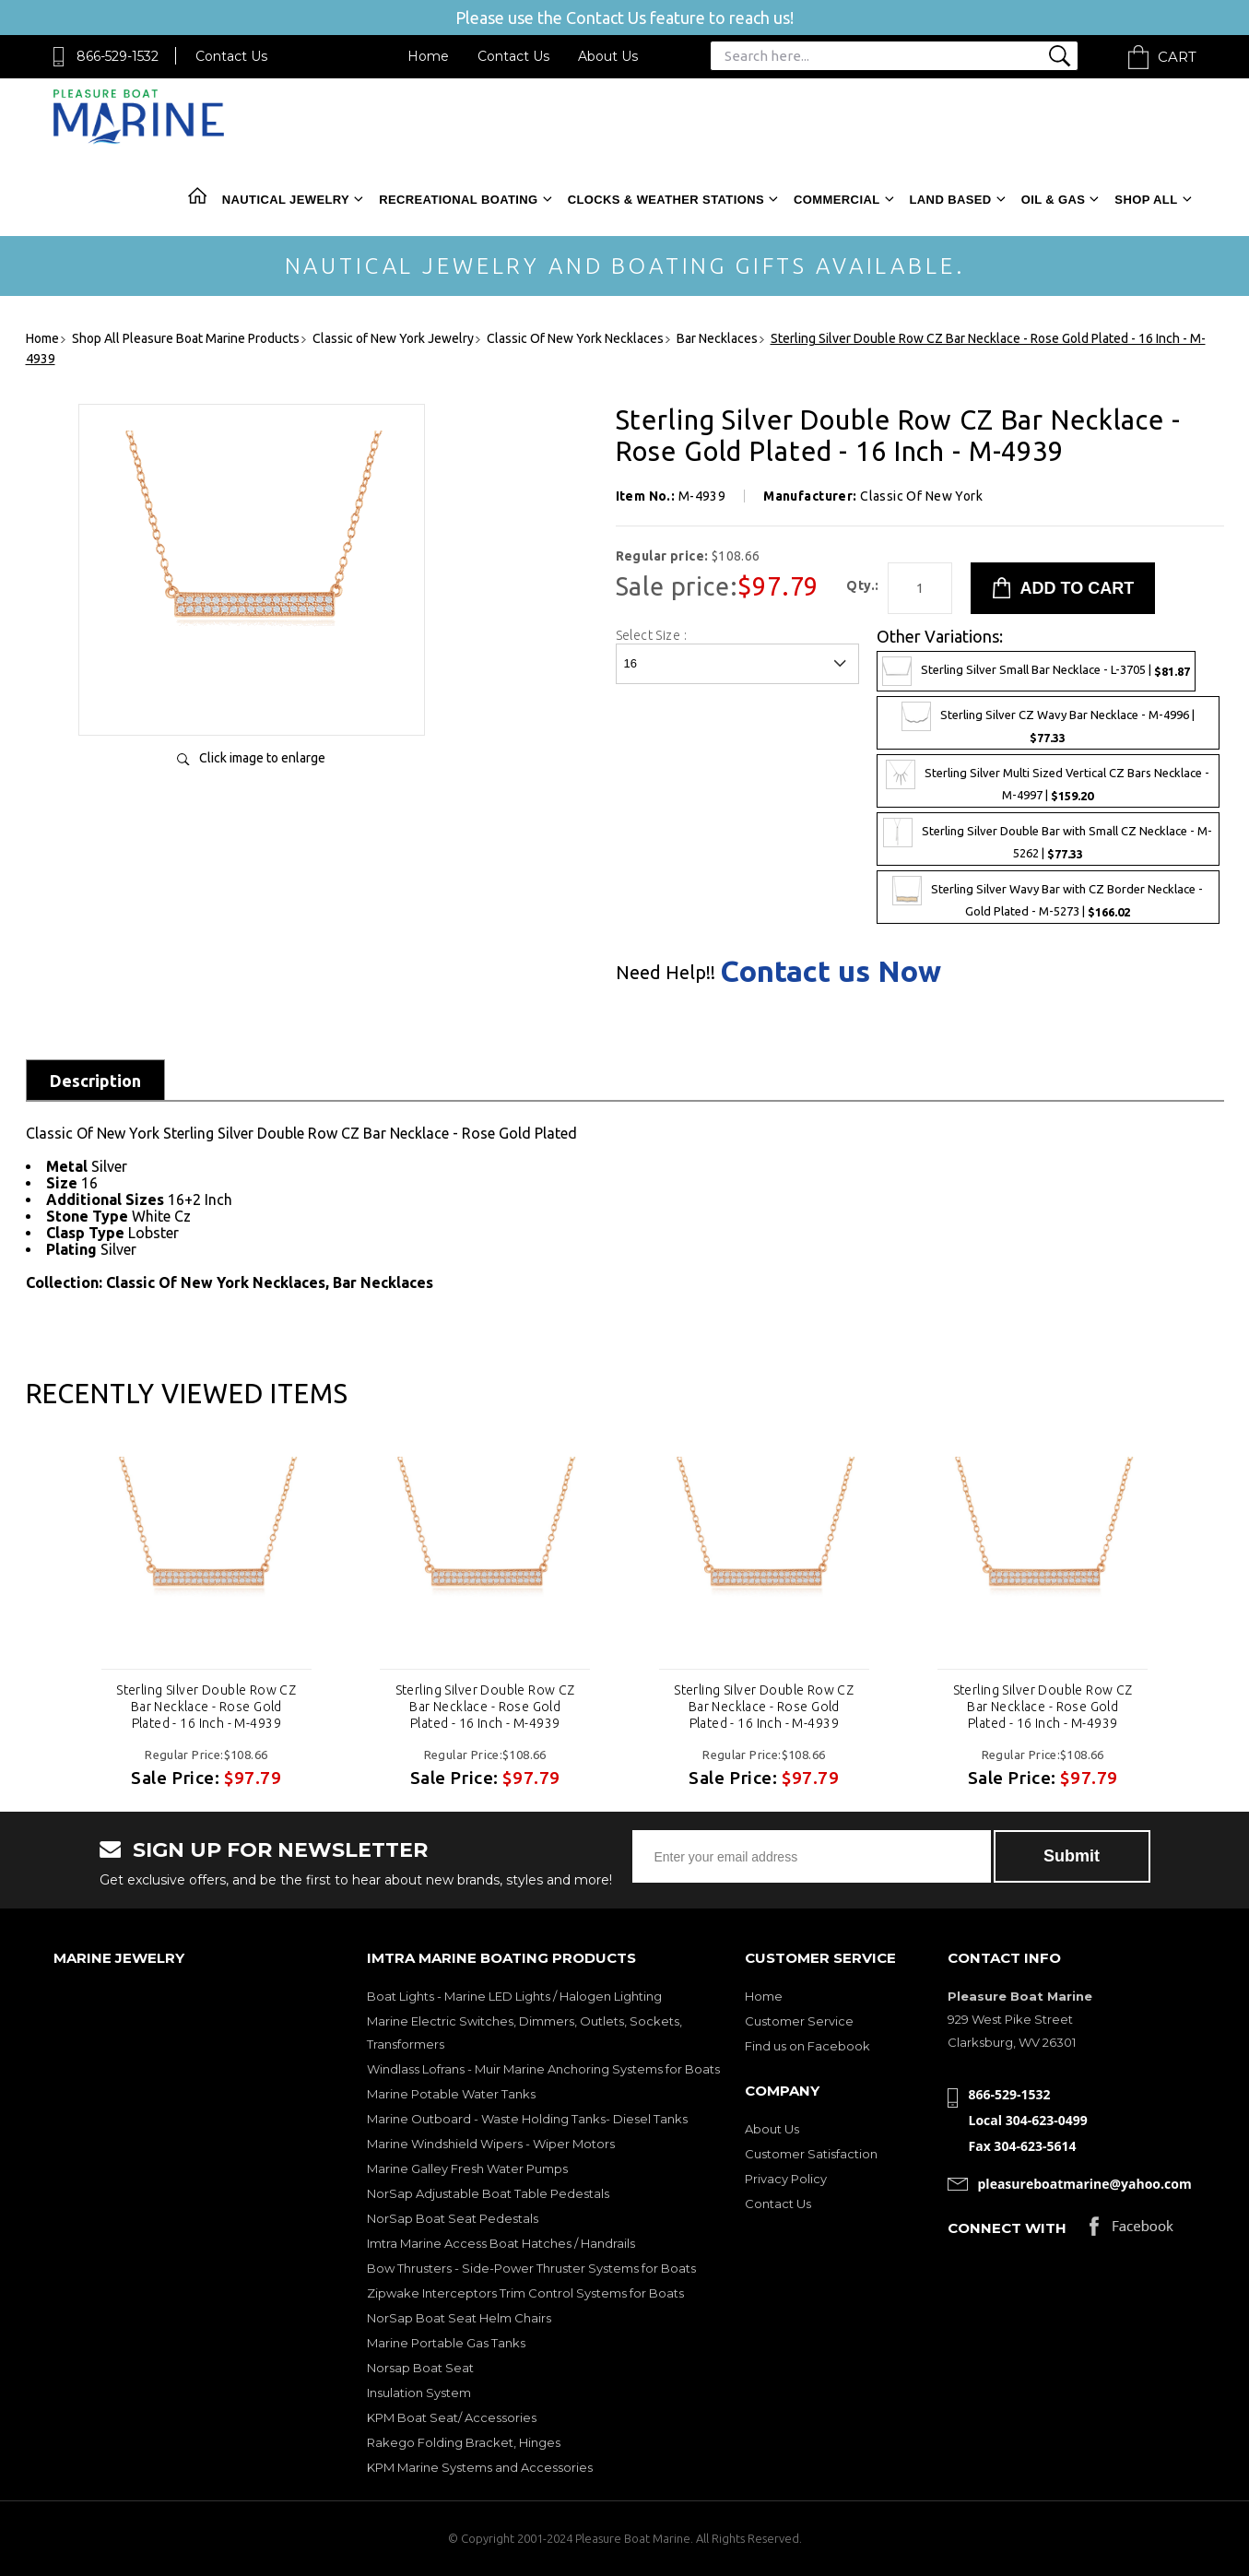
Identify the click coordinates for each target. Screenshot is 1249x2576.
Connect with (1007, 2228)
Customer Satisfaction (811, 2153)
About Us (608, 56)
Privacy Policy (786, 2178)
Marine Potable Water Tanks (451, 2093)
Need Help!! (665, 972)
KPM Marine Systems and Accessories (480, 2467)
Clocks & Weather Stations (666, 200)
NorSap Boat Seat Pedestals (452, 2218)
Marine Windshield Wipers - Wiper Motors (491, 2143)
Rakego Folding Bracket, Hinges (463, 2442)
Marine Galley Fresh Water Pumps (467, 2168)
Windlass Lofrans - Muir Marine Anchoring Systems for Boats (543, 2069)
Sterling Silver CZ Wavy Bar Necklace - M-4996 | (1048, 723)
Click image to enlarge (262, 757)
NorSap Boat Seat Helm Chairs (459, 2317)
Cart (1177, 56)
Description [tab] (95, 1080)
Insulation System (419, 2392)
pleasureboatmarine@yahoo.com (1085, 2183)
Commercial (836, 200)
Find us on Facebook (807, 2045)
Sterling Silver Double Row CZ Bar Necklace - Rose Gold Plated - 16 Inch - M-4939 (206, 1707)
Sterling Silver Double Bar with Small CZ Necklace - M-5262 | (1047, 839)
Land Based (951, 200)
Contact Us (231, 56)
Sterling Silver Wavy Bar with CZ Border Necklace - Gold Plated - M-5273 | (1047, 897)
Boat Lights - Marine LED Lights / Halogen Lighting (514, 1996)
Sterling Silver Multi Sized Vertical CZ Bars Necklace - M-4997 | (1047, 781)
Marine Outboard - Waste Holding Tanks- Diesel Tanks (527, 2118)
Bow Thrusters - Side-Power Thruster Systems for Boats (531, 2268)
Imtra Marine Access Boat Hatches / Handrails (501, 2243)
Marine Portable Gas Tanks (446, 2342)
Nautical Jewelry (285, 200)
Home (428, 56)
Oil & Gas (1053, 200)
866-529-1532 (118, 56)
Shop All (1145, 200)
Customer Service (799, 2021)
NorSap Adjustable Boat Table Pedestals (488, 2193)
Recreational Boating (458, 200)
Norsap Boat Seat (420, 2367)
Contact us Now (830, 971)
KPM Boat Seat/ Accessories (451, 2417)
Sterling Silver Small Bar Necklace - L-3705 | (1036, 671)
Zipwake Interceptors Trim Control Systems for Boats (525, 2293)
